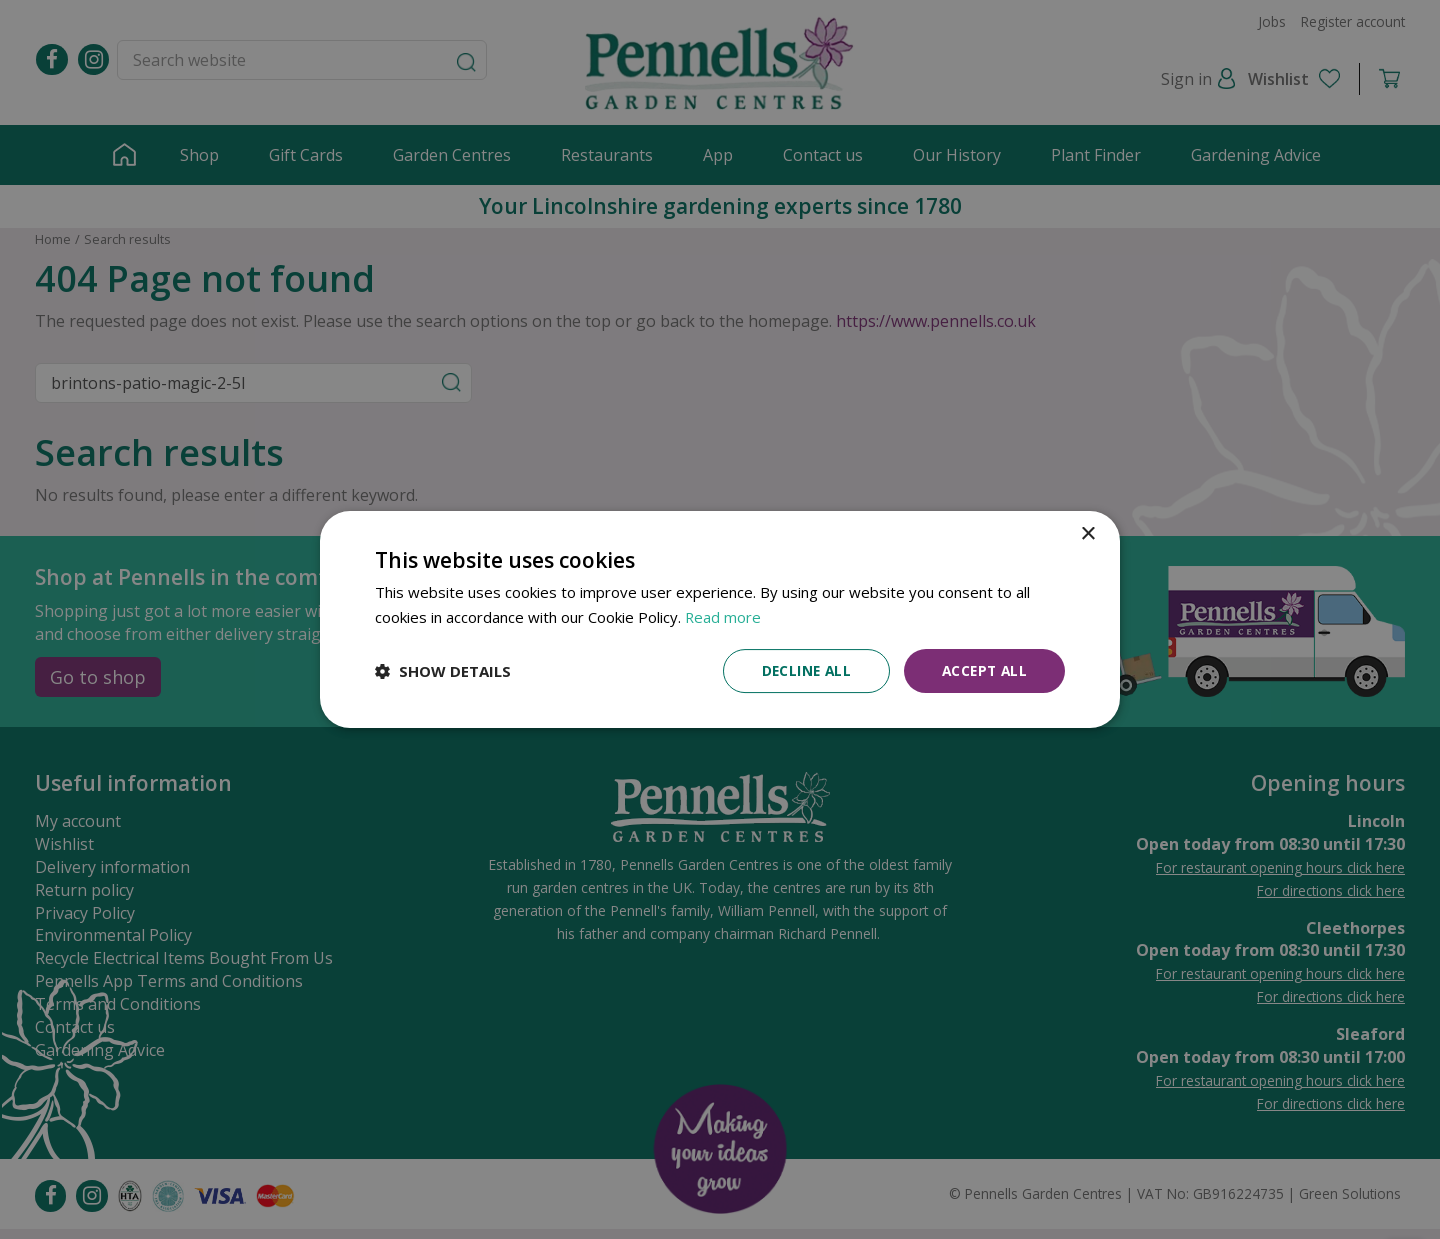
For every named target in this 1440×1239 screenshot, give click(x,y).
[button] (443, 671)
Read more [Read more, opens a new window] (723, 616)
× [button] (1087, 533)
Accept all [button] (982, 670)
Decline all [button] (801, 670)
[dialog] (720, 619)
